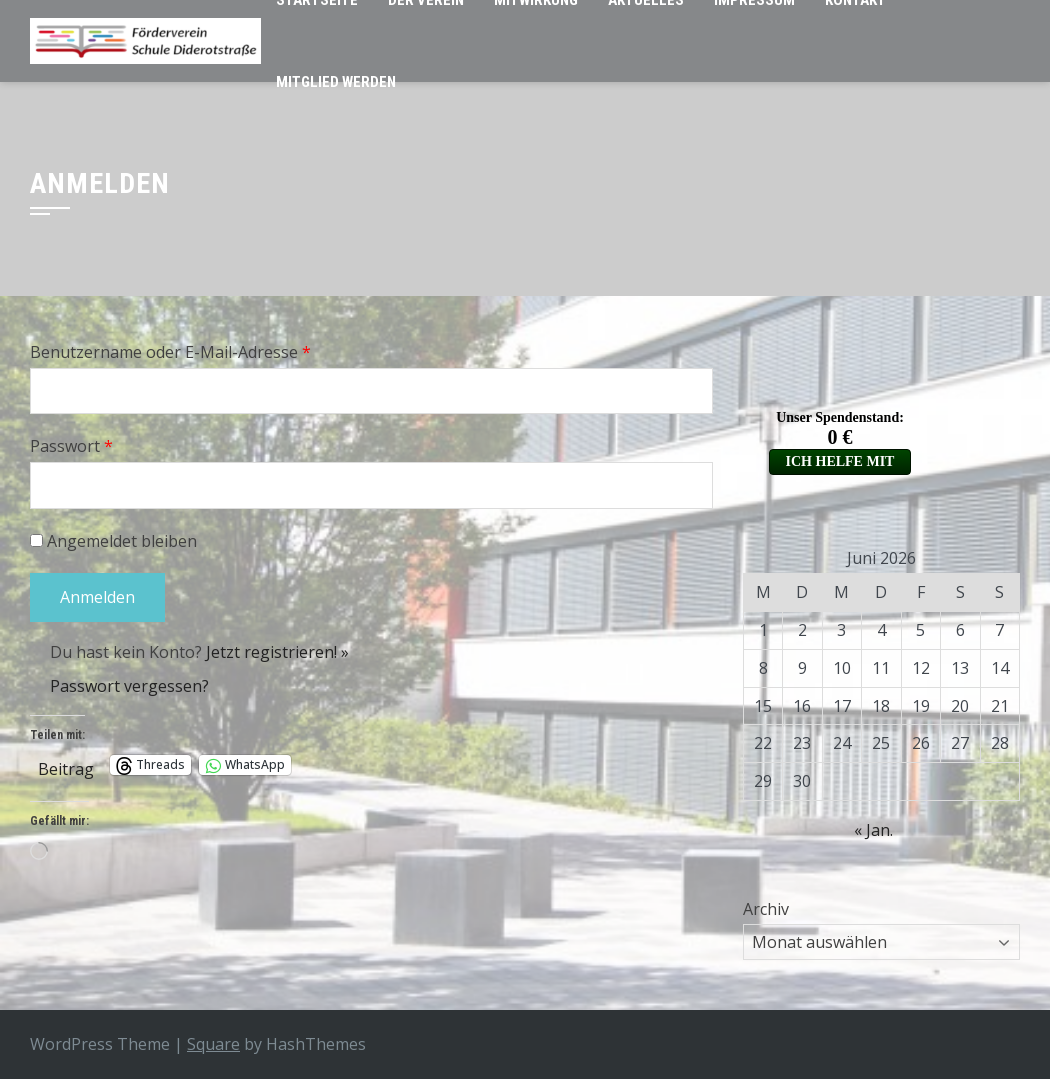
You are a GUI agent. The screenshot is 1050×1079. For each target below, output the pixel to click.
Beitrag (66, 765)
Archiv (766, 909)
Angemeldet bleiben (113, 541)
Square (213, 1044)
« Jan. (873, 830)
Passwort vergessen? (129, 686)
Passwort (71, 446)
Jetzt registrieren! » (277, 652)
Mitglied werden (336, 82)
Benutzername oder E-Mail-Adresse (170, 352)
